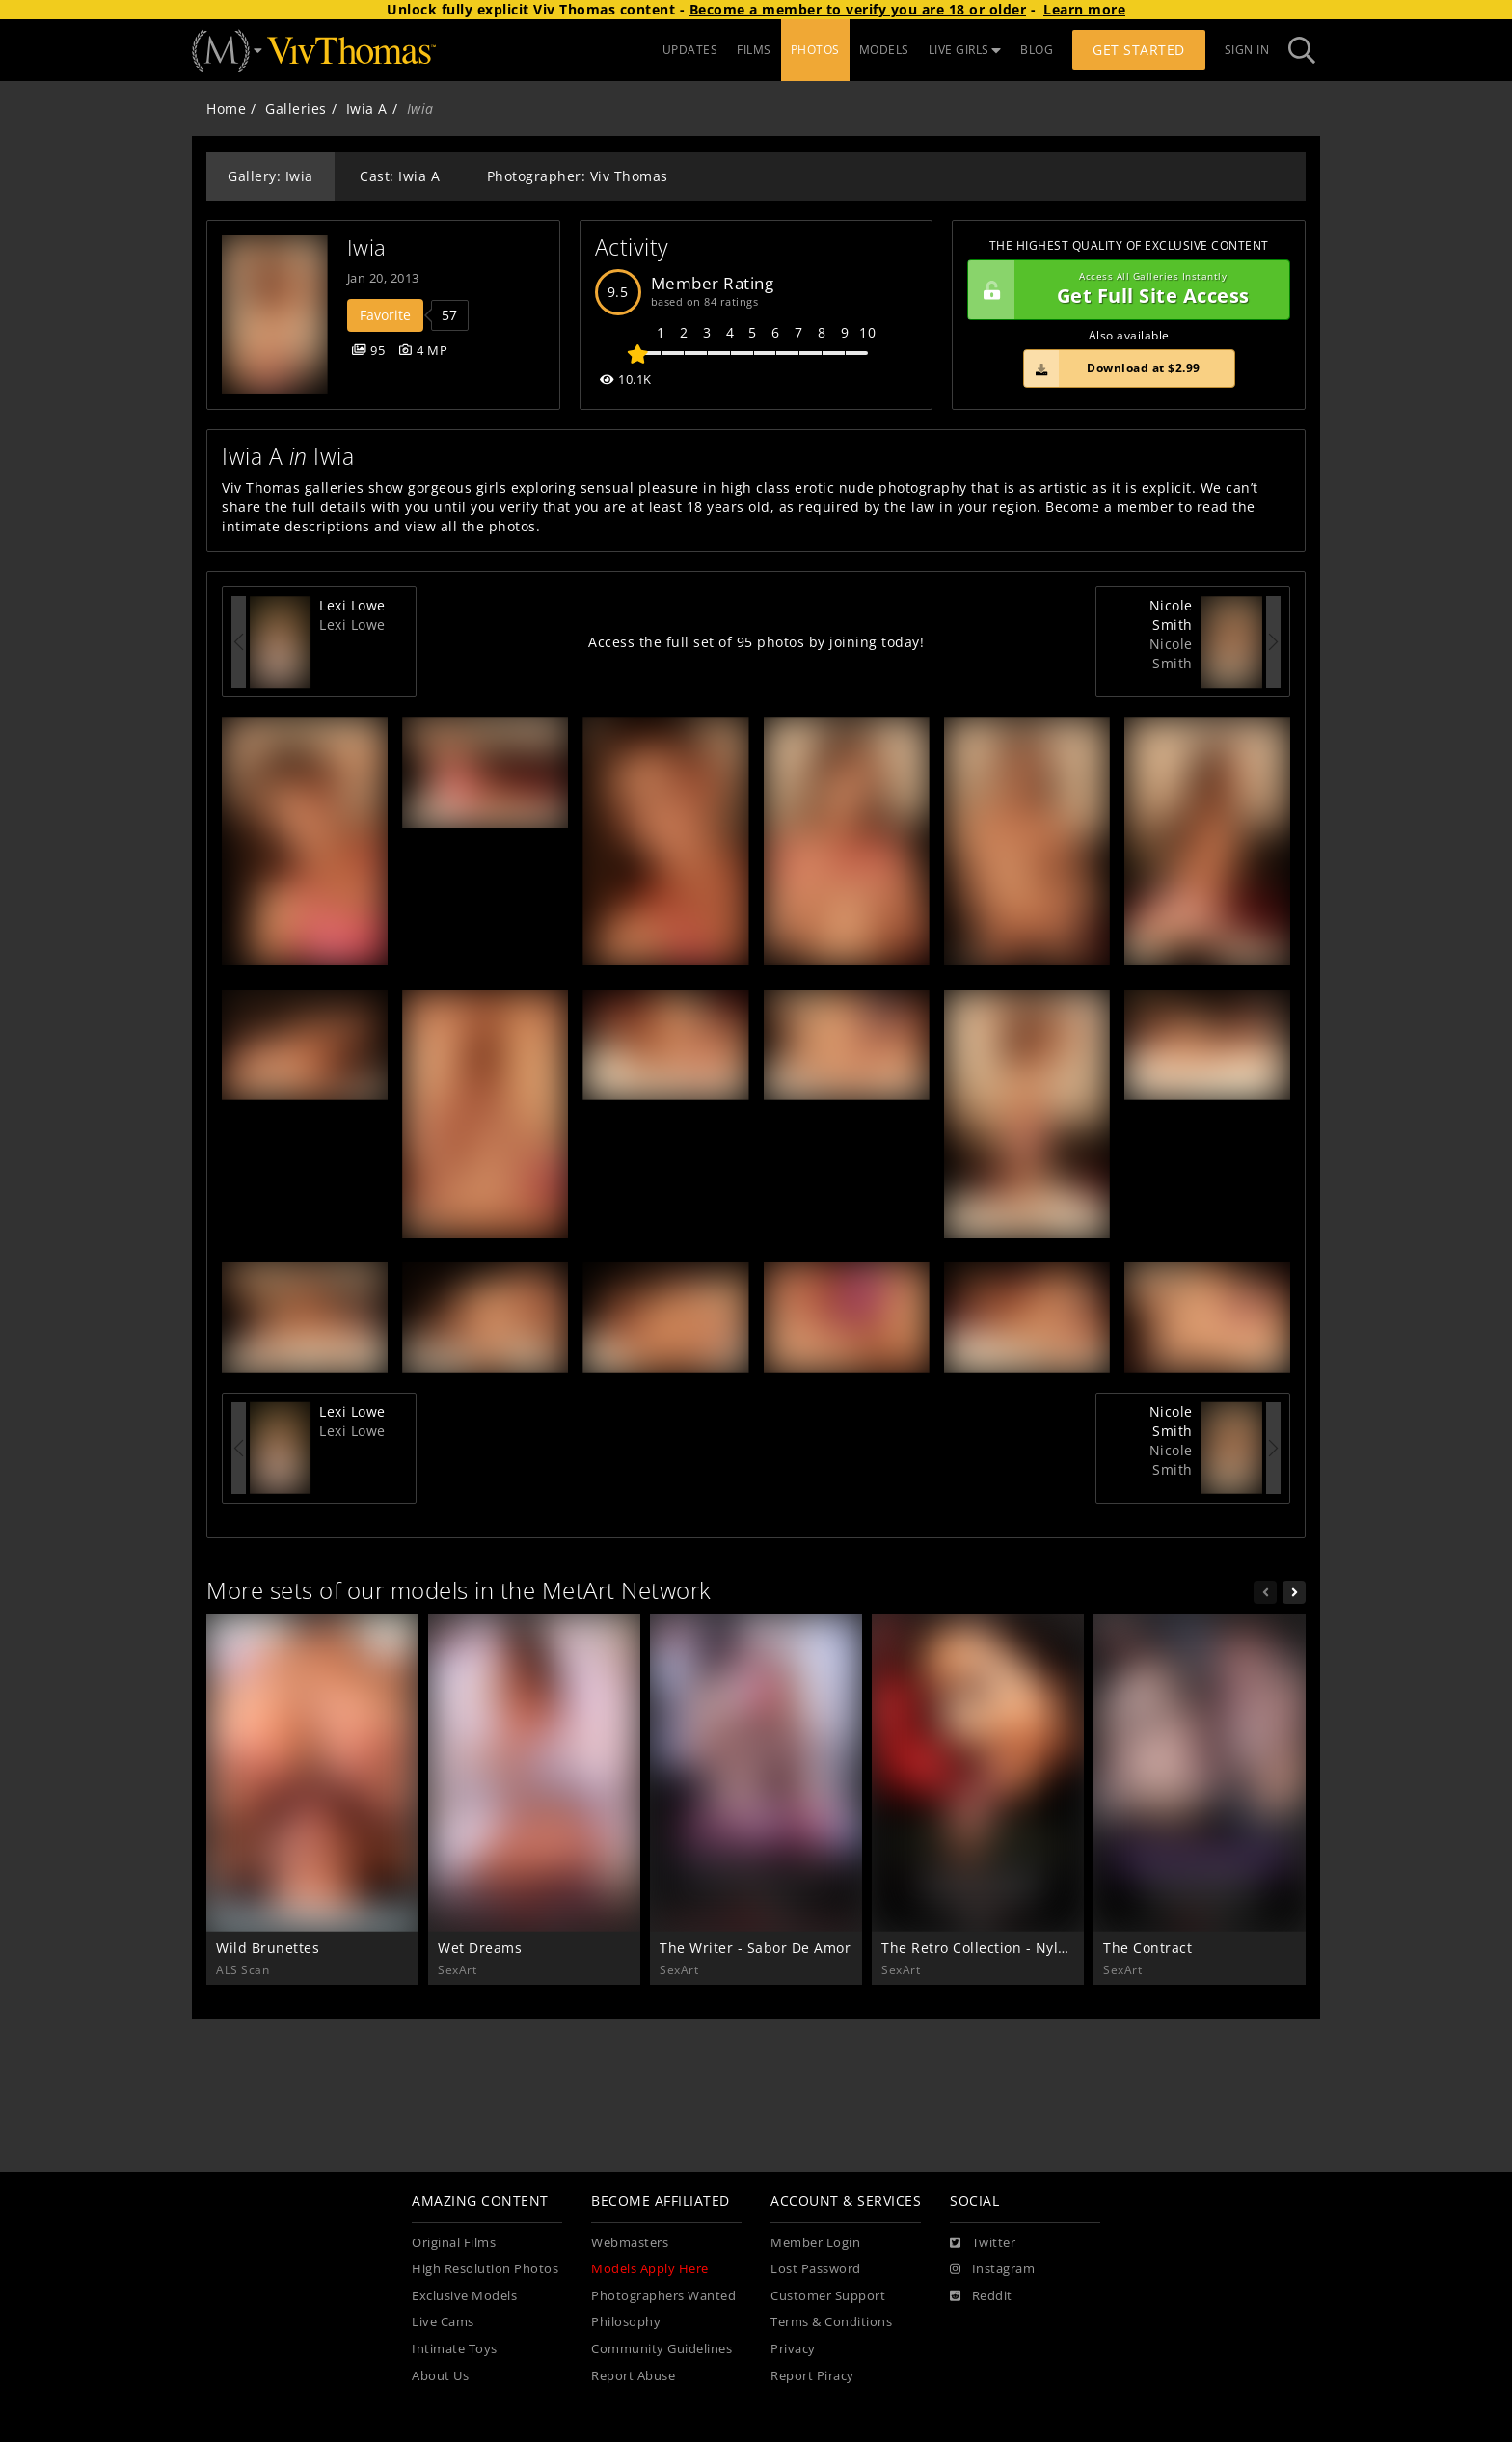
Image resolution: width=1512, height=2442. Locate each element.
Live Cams (443, 2322)
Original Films (454, 2243)
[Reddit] (981, 2296)
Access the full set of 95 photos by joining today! (756, 642)
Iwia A (367, 108)
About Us (440, 2376)
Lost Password (815, 2269)
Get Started (1139, 50)
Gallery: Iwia (270, 176)
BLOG (1036, 49)
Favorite (385, 315)
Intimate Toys (455, 2349)
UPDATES (690, 49)
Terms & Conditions (831, 2322)
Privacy (793, 2349)
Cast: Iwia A (400, 176)
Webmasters (629, 2243)
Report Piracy (812, 2376)
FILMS (754, 49)
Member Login (815, 2243)
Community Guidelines (661, 2349)
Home (226, 108)
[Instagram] (992, 2269)
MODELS (884, 49)
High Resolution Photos (485, 2269)
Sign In (1247, 49)
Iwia (367, 247)
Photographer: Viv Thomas (577, 176)
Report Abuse (633, 2376)
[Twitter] (982, 2243)
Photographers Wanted (663, 2296)
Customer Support (827, 2296)
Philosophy (626, 2322)
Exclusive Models (464, 2296)
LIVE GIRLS (965, 49)
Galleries (296, 108)
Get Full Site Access (1124, 290)
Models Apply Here (650, 2269)
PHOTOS (815, 49)
